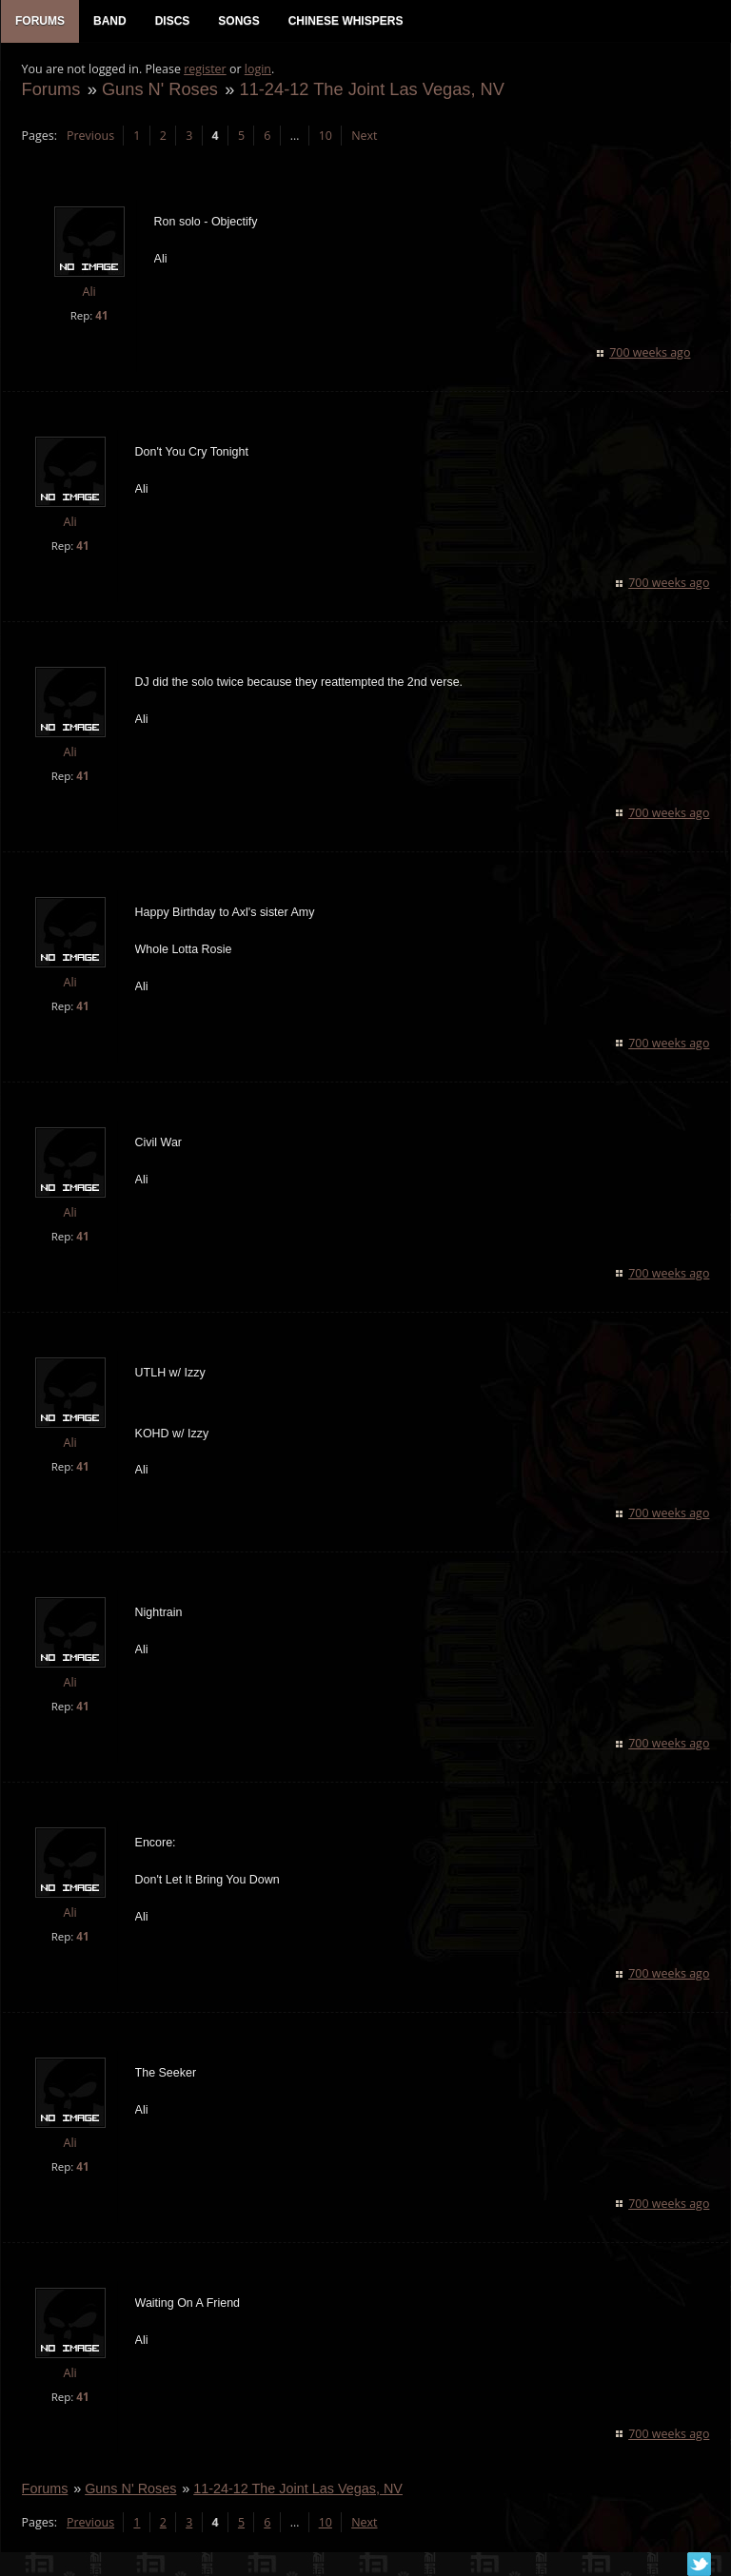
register (204, 72)
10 (323, 138)
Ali (87, 295)
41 (100, 318)
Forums (49, 92)
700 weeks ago (651, 355)
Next (363, 138)
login (256, 72)
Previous (88, 138)
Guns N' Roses (158, 92)
